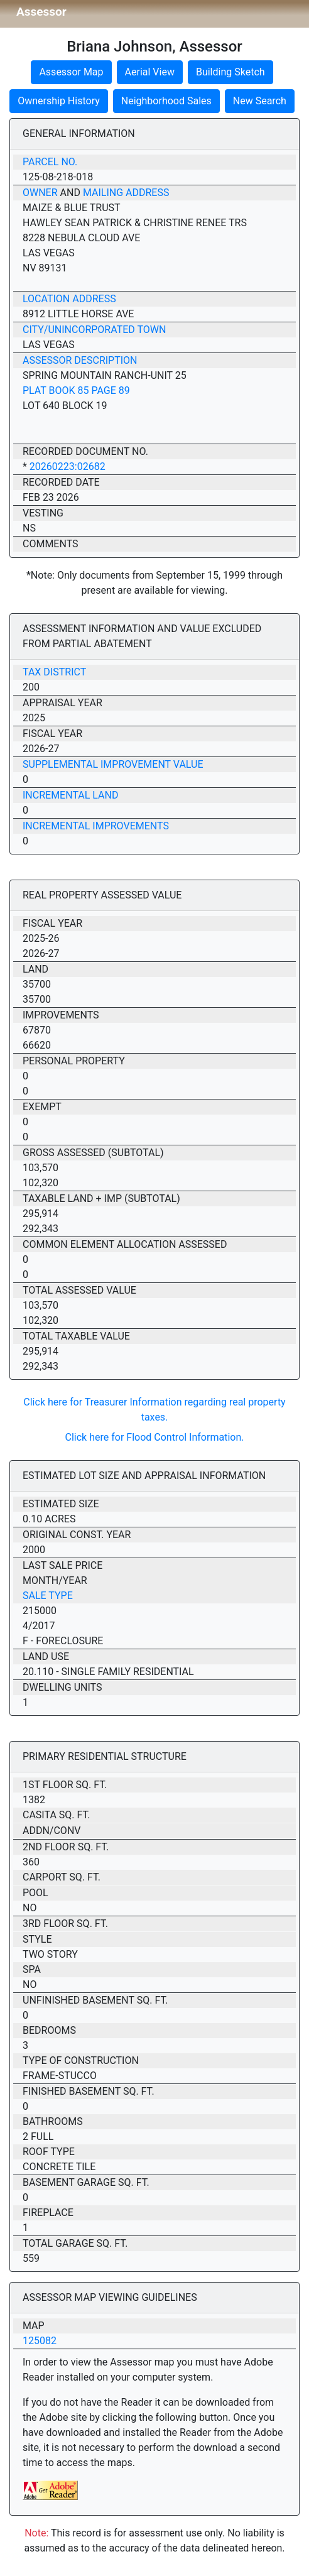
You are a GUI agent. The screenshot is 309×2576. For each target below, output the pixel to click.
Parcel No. (50, 162)
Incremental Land (70, 795)
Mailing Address (126, 193)
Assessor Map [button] (71, 72)
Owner (40, 193)
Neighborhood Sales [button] (166, 101)
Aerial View (150, 72)
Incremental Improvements (96, 826)
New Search (259, 101)
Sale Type (48, 1596)
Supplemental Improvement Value (113, 764)
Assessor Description (80, 360)
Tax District (54, 672)
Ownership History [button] (59, 101)
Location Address (69, 299)
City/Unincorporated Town (94, 330)
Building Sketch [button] (230, 72)
